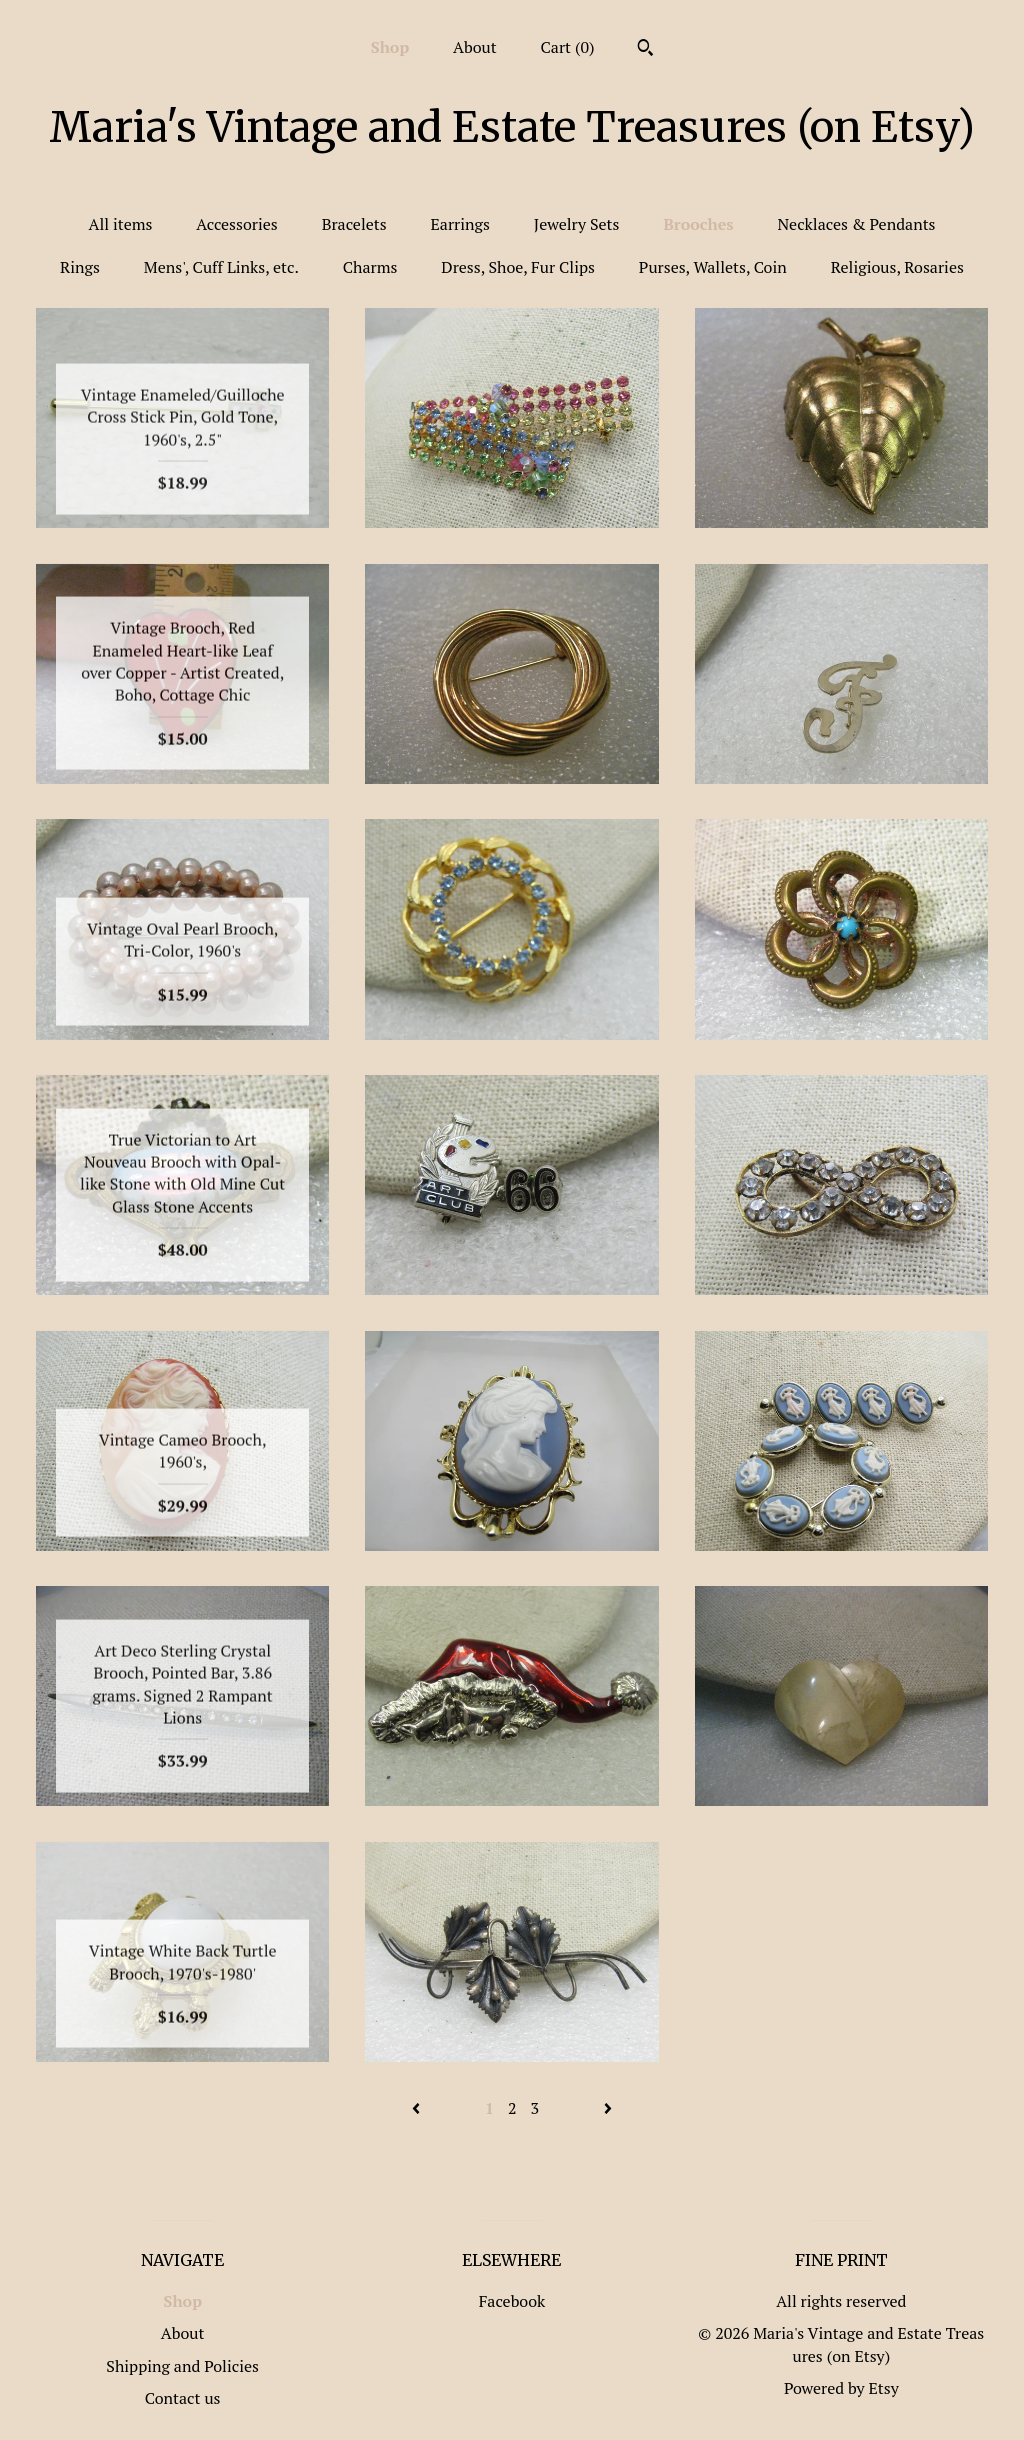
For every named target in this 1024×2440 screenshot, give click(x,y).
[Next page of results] (608, 2108)
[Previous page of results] (418, 2108)
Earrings (460, 224)
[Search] (645, 50)
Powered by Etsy (841, 2388)
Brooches (698, 224)
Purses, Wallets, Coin (713, 267)
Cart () (568, 47)
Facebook (512, 2301)
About (475, 47)
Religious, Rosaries (897, 267)
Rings (80, 267)
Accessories (236, 224)
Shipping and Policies (182, 2366)
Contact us (183, 2398)
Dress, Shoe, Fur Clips (518, 267)
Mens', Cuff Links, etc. (221, 267)
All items (120, 224)
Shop (390, 47)
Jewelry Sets (577, 224)
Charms (370, 267)
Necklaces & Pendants (856, 224)
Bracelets (354, 224)
